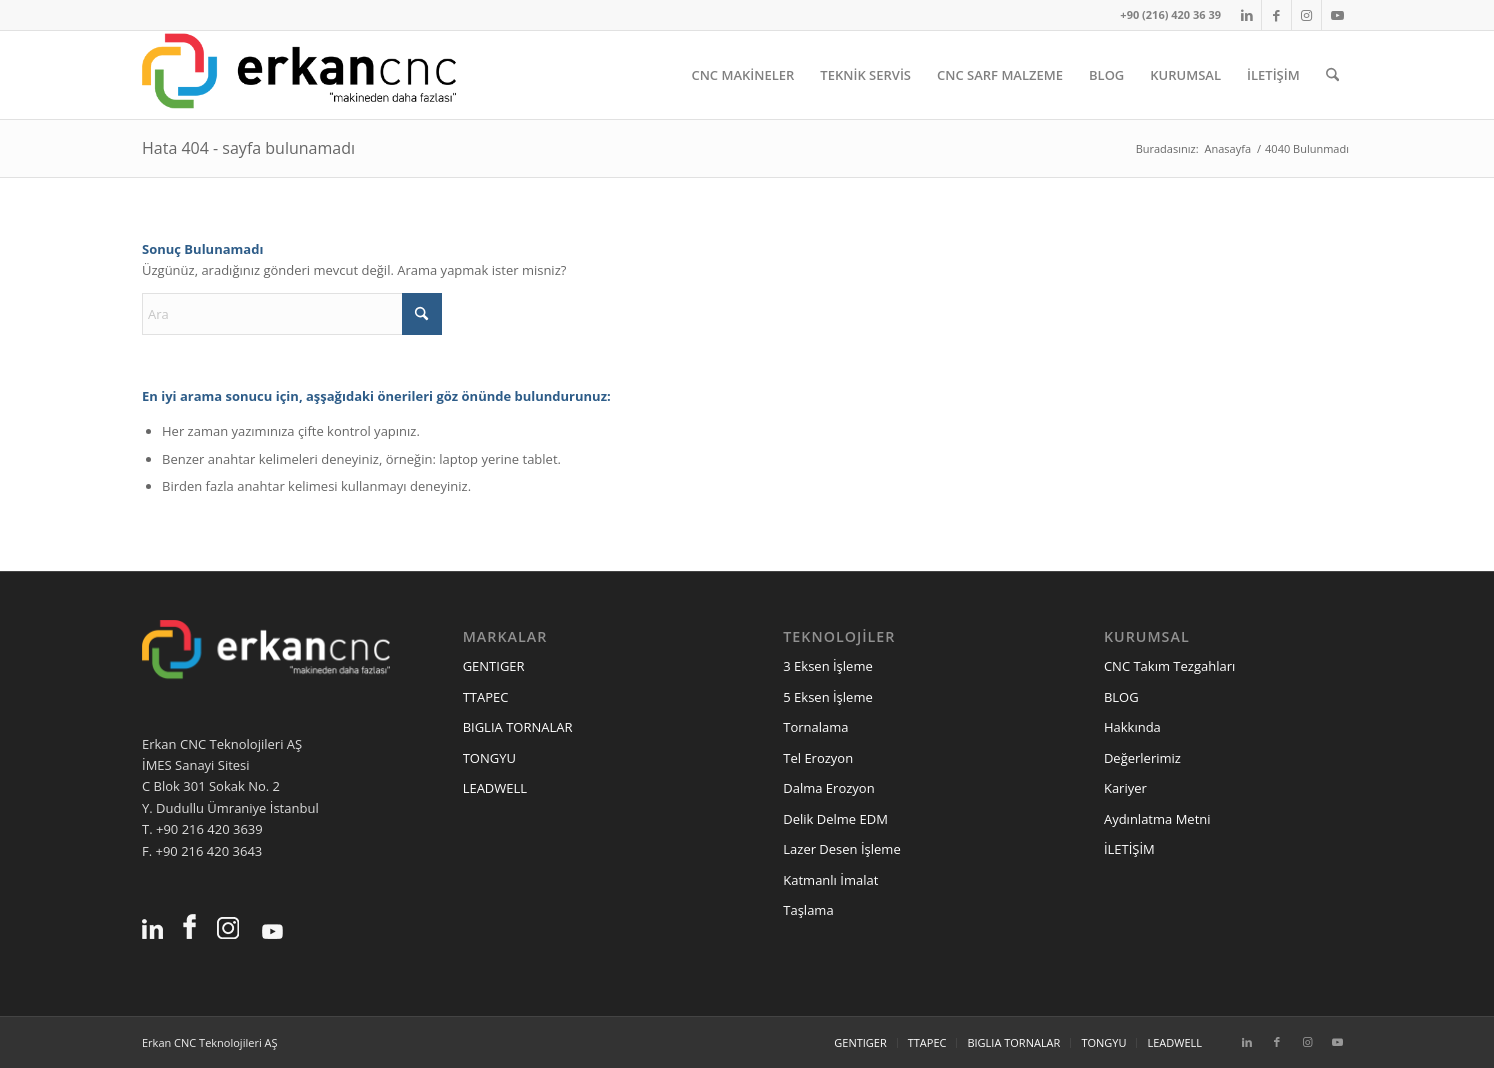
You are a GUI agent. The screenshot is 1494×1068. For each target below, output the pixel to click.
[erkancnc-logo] (299, 75)
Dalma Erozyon (828, 788)
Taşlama (808, 910)
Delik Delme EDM (835, 819)
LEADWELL (495, 788)
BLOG (1121, 697)
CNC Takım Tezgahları (1169, 666)
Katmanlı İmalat (830, 880)
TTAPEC (486, 697)
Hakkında (1132, 727)
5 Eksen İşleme (827, 697)
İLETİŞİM (1129, 849)
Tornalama (815, 727)
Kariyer (1125, 788)
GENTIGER (494, 666)
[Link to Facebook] (1276, 15)
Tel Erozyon (818, 758)
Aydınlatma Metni (1157, 819)
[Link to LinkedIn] (1246, 15)
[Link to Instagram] (1306, 15)
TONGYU (489, 758)
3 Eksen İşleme (827, 666)
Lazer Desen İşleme (841, 849)
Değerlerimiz (1142, 758)
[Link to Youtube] (1337, 15)
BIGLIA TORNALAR (518, 727)
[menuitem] (742, 75)
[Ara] (1332, 75)
